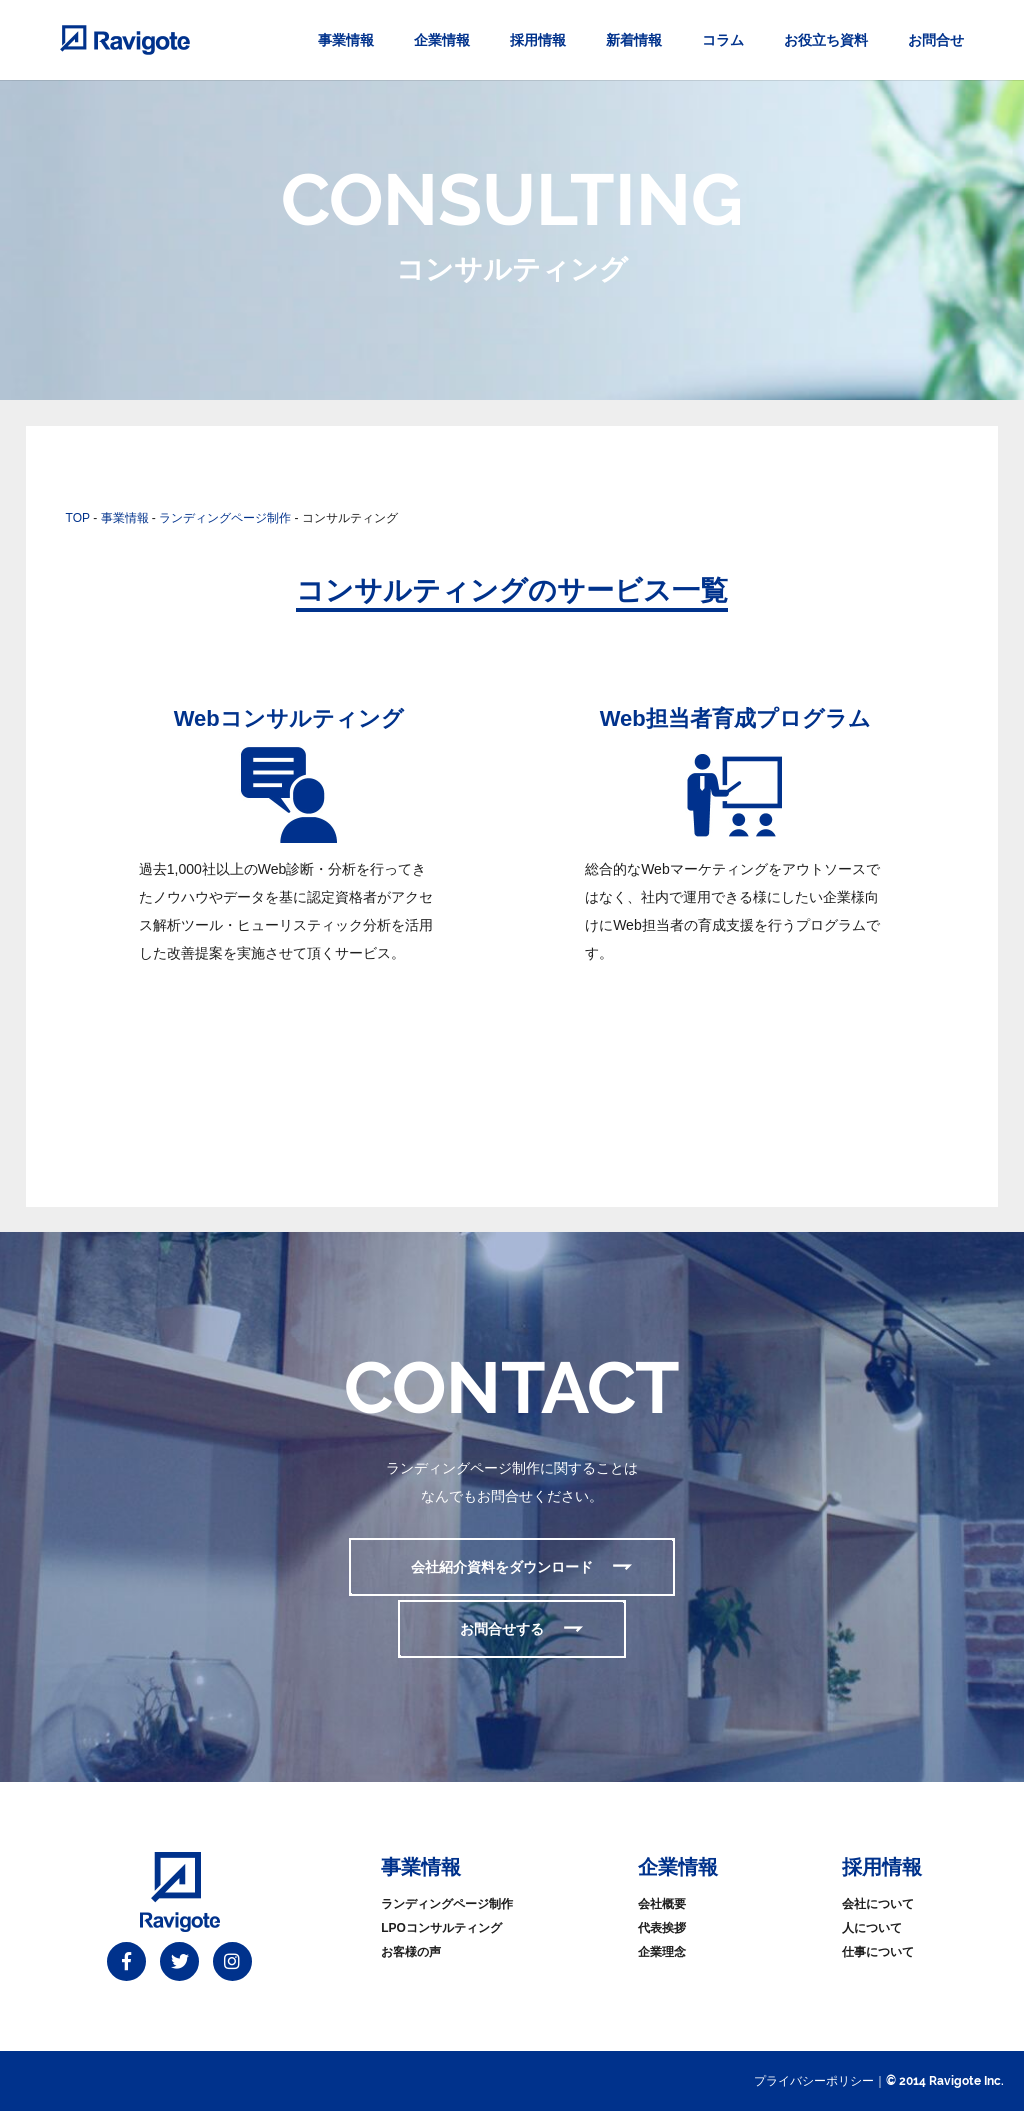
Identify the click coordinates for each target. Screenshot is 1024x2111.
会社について (878, 1904)
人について (872, 1928)
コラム (723, 40)
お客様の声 (411, 1952)
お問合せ (936, 40)
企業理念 (662, 1952)
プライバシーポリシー (814, 2081)
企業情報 (442, 40)
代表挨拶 (662, 1928)
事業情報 (346, 40)
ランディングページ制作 (447, 1904)
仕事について (878, 1952)
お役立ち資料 (826, 40)
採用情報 (538, 40)
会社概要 (662, 1904)
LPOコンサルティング (441, 1928)
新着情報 (634, 40)
